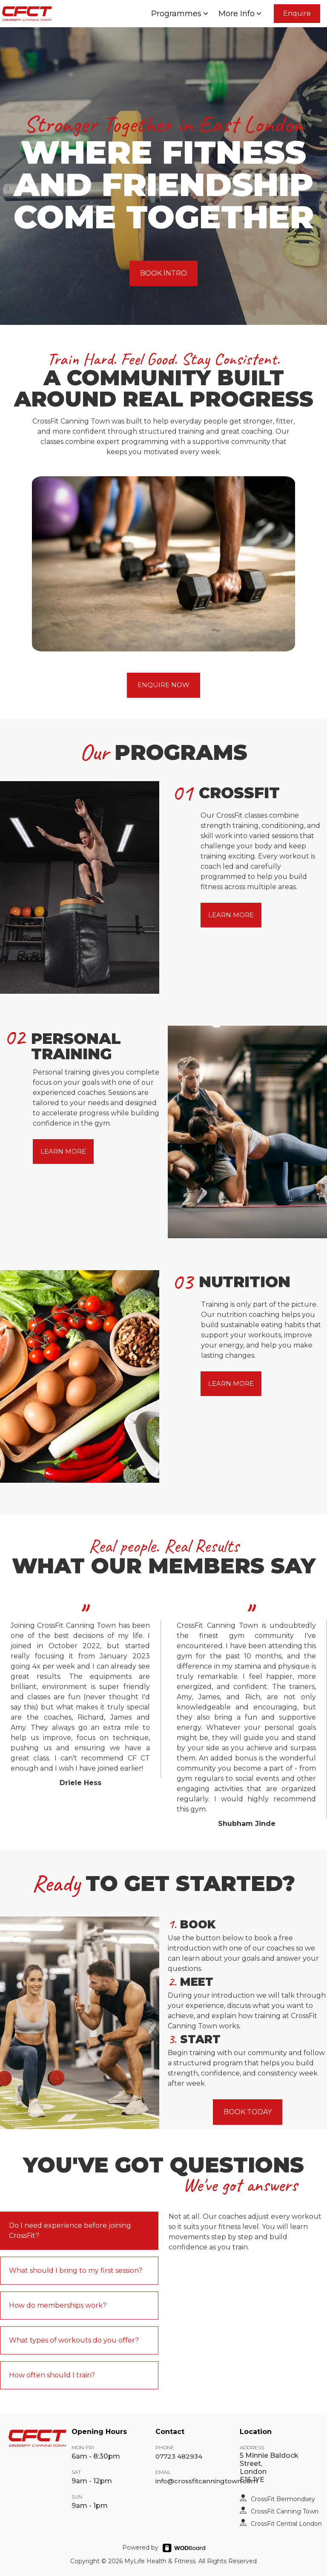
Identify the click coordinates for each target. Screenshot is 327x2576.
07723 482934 (178, 2456)
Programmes (180, 13)
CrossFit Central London (286, 2524)
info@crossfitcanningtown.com (206, 2481)
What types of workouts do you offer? (74, 2340)
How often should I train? (52, 2375)
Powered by (140, 2547)
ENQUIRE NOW (163, 685)
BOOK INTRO (163, 273)
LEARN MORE (231, 915)
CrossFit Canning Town (284, 2511)
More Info (240, 13)
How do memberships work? (57, 2305)
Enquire (297, 13)
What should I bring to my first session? (75, 2270)
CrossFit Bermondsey (283, 2499)
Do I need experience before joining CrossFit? (70, 2230)
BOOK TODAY (248, 2112)
